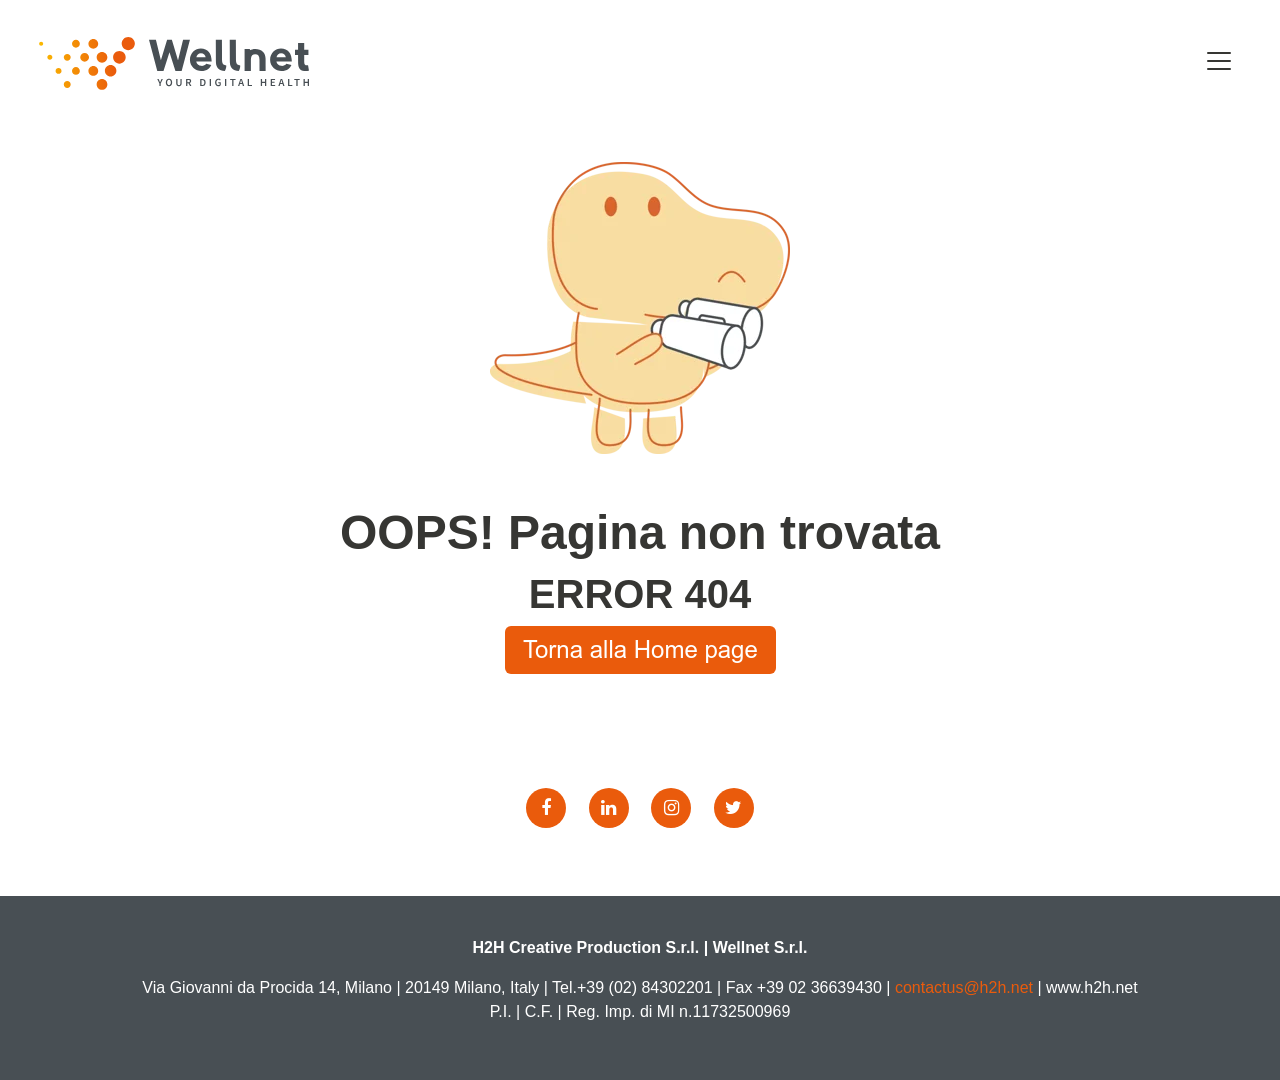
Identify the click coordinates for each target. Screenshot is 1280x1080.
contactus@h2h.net (964, 987)
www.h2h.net (1092, 987)
